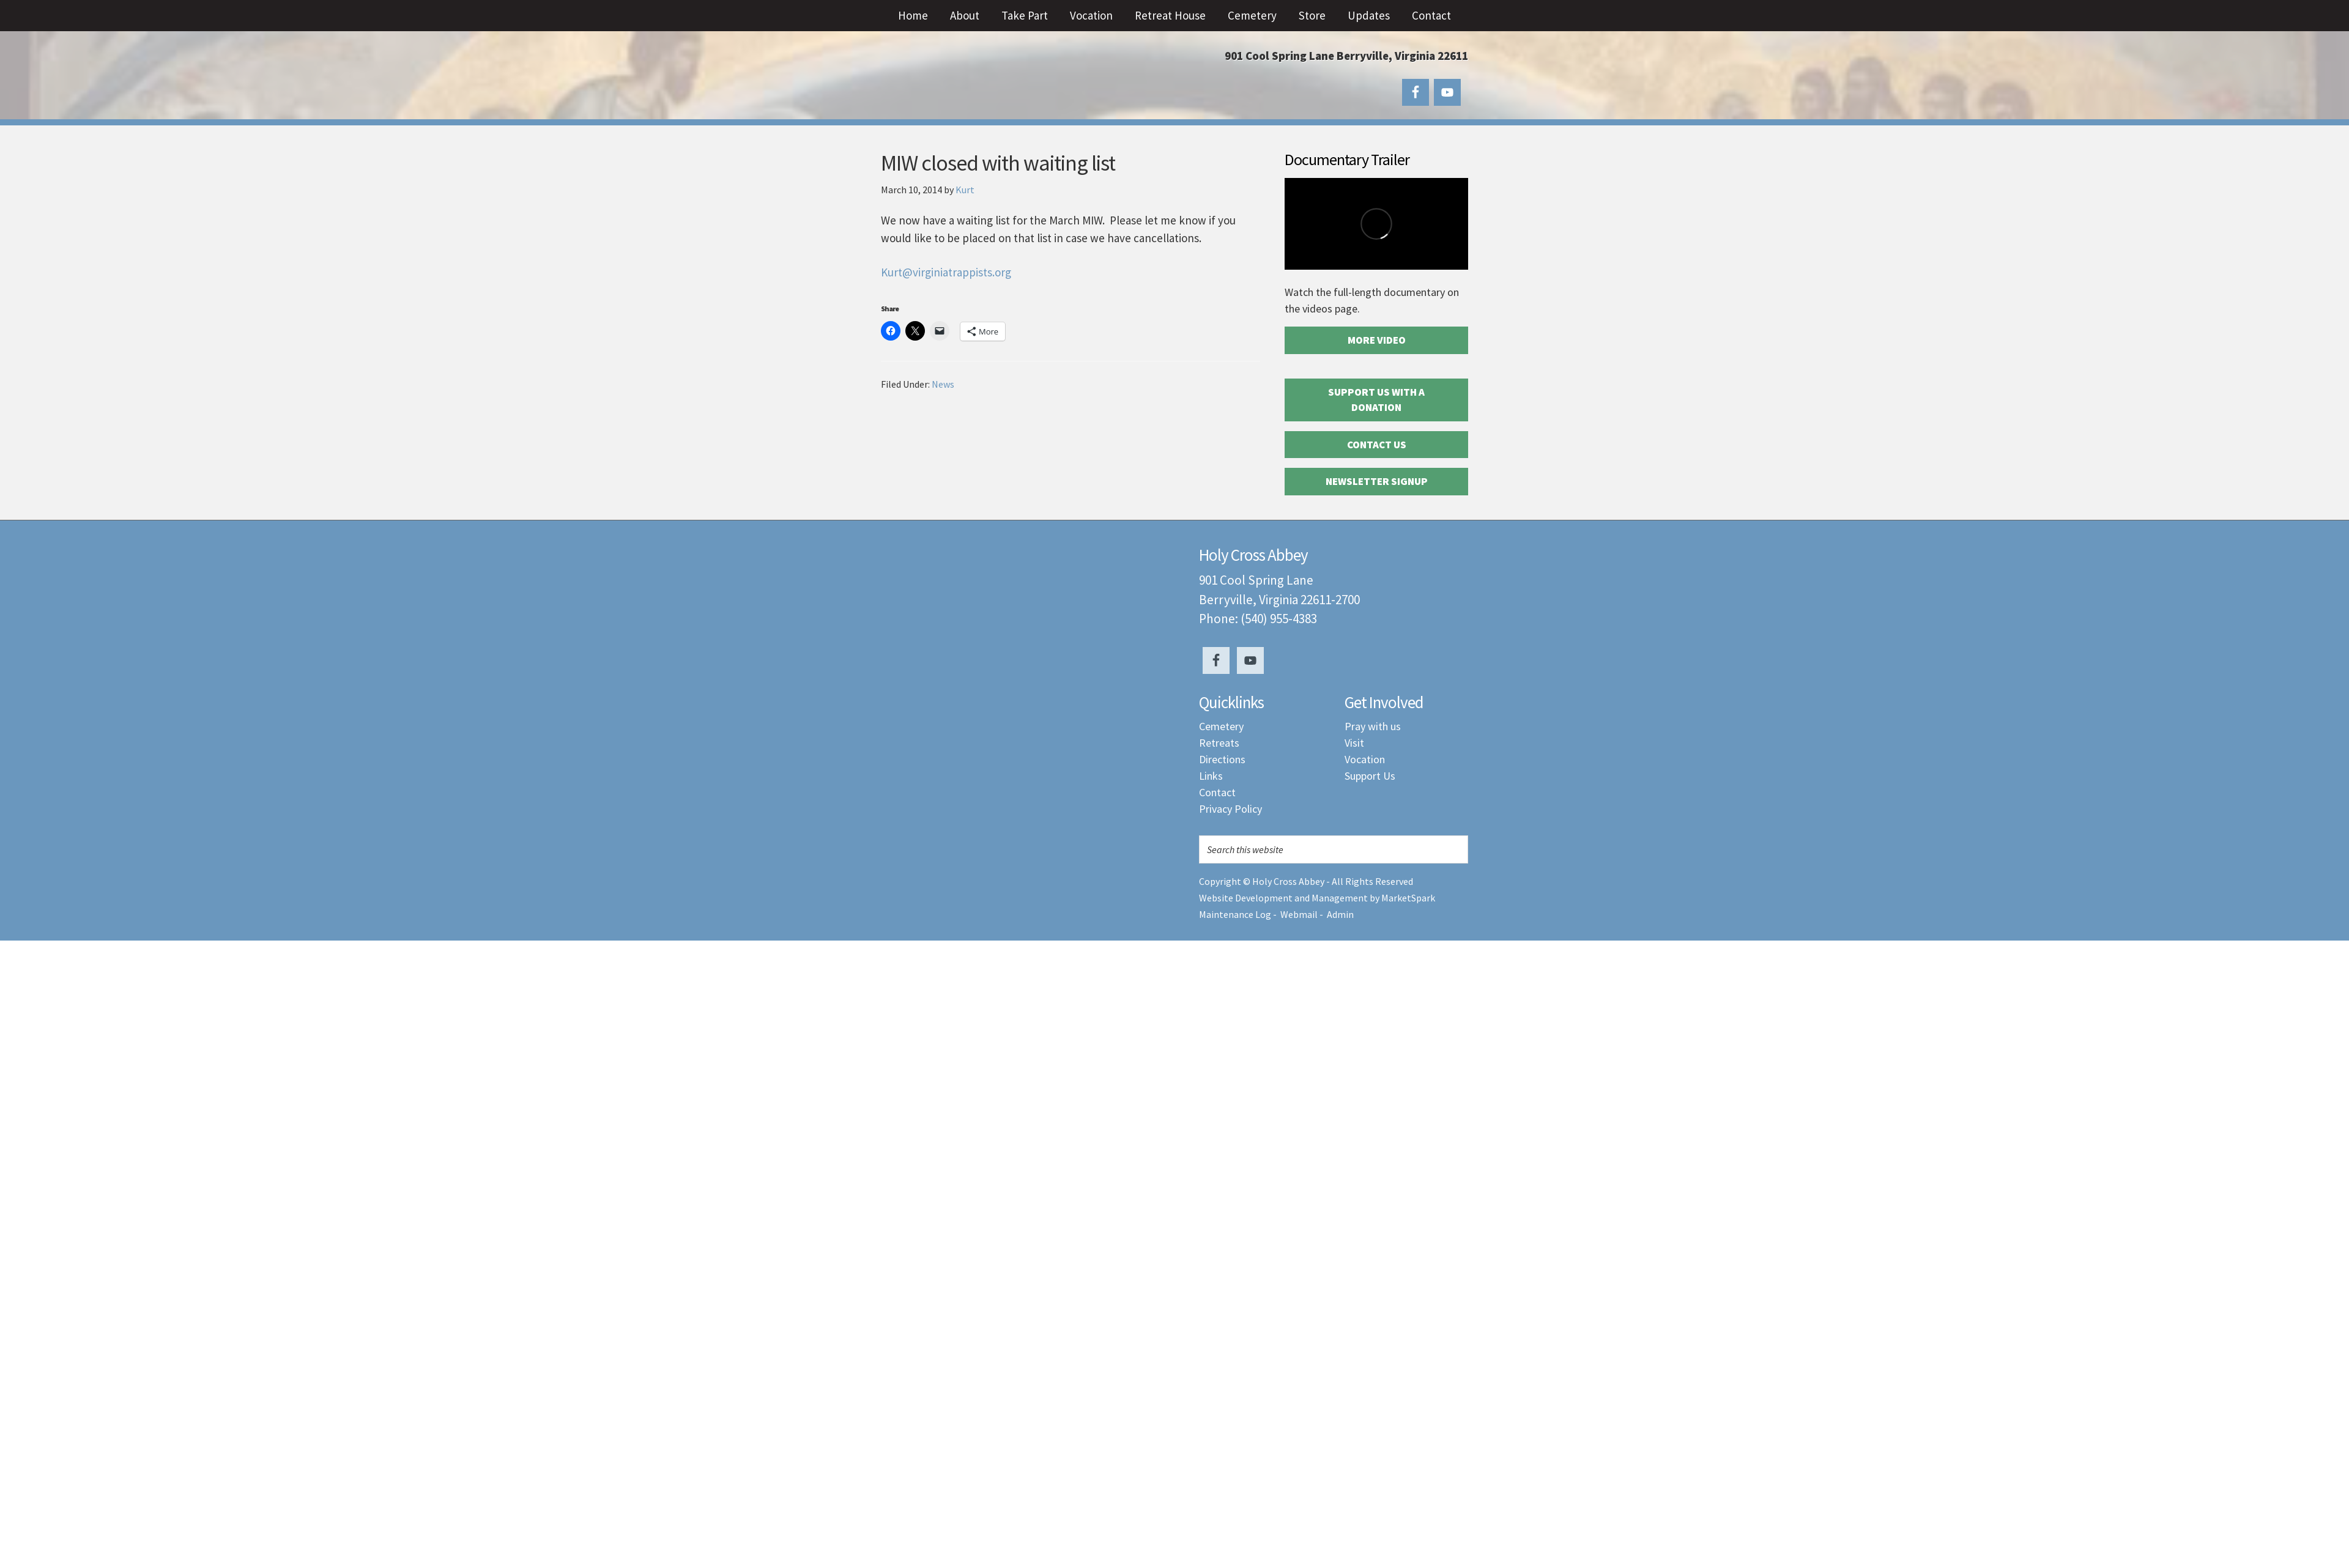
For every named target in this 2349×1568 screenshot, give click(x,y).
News (943, 384)
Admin (1340, 914)
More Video (1377, 340)
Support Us (1370, 776)
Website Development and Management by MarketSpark (1317, 898)
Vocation (1365, 759)
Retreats (1219, 743)
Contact (1217, 792)
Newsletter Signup (1377, 481)
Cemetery (1221, 726)
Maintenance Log (1235, 914)
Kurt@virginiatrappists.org (946, 272)
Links (1211, 776)
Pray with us (1373, 726)
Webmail (1299, 914)
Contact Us (1376, 444)
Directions (1222, 759)
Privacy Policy (1230, 809)
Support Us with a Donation (1376, 400)
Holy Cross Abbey (1003, 79)
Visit (1354, 743)
